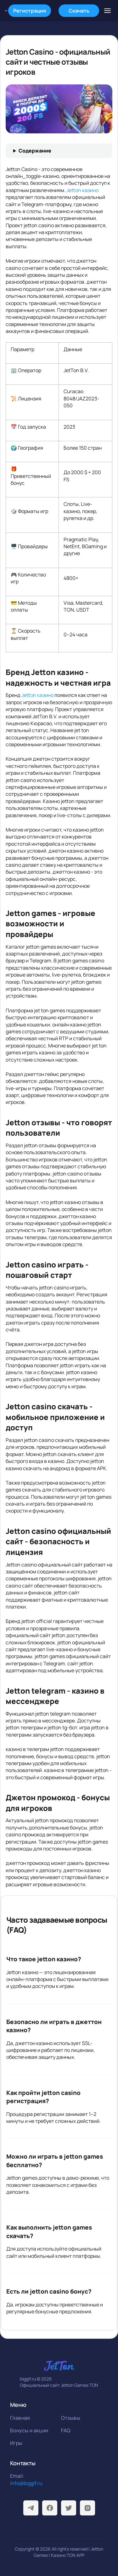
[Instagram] (87, 2507)
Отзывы (70, 2417)
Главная (20, 2417)
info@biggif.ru (26, 2483)
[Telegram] (30, 2507)
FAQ (66, 2430)
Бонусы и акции (29, 2430)
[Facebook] (49, 2507)
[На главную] (6, 10)
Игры (16, 2442)
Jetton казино (82, 190)
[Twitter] (68, 2507)
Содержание (35, 150)
